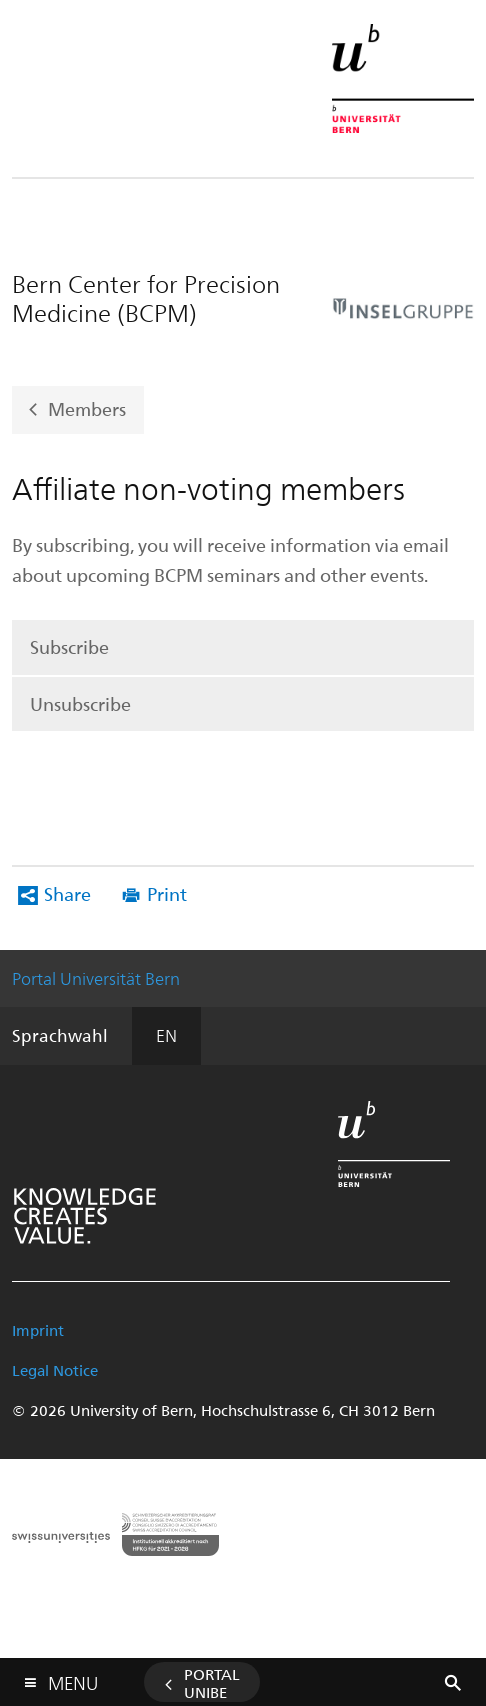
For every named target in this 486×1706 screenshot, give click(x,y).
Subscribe (69, 646)
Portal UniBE (212, 1683)
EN (166, 1035)
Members (87, 408)
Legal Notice (55, 1370)
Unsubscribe (80, 703)
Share (67, 893)
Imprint (38, 1330)
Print (167, 893)
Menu (73, 1678)
